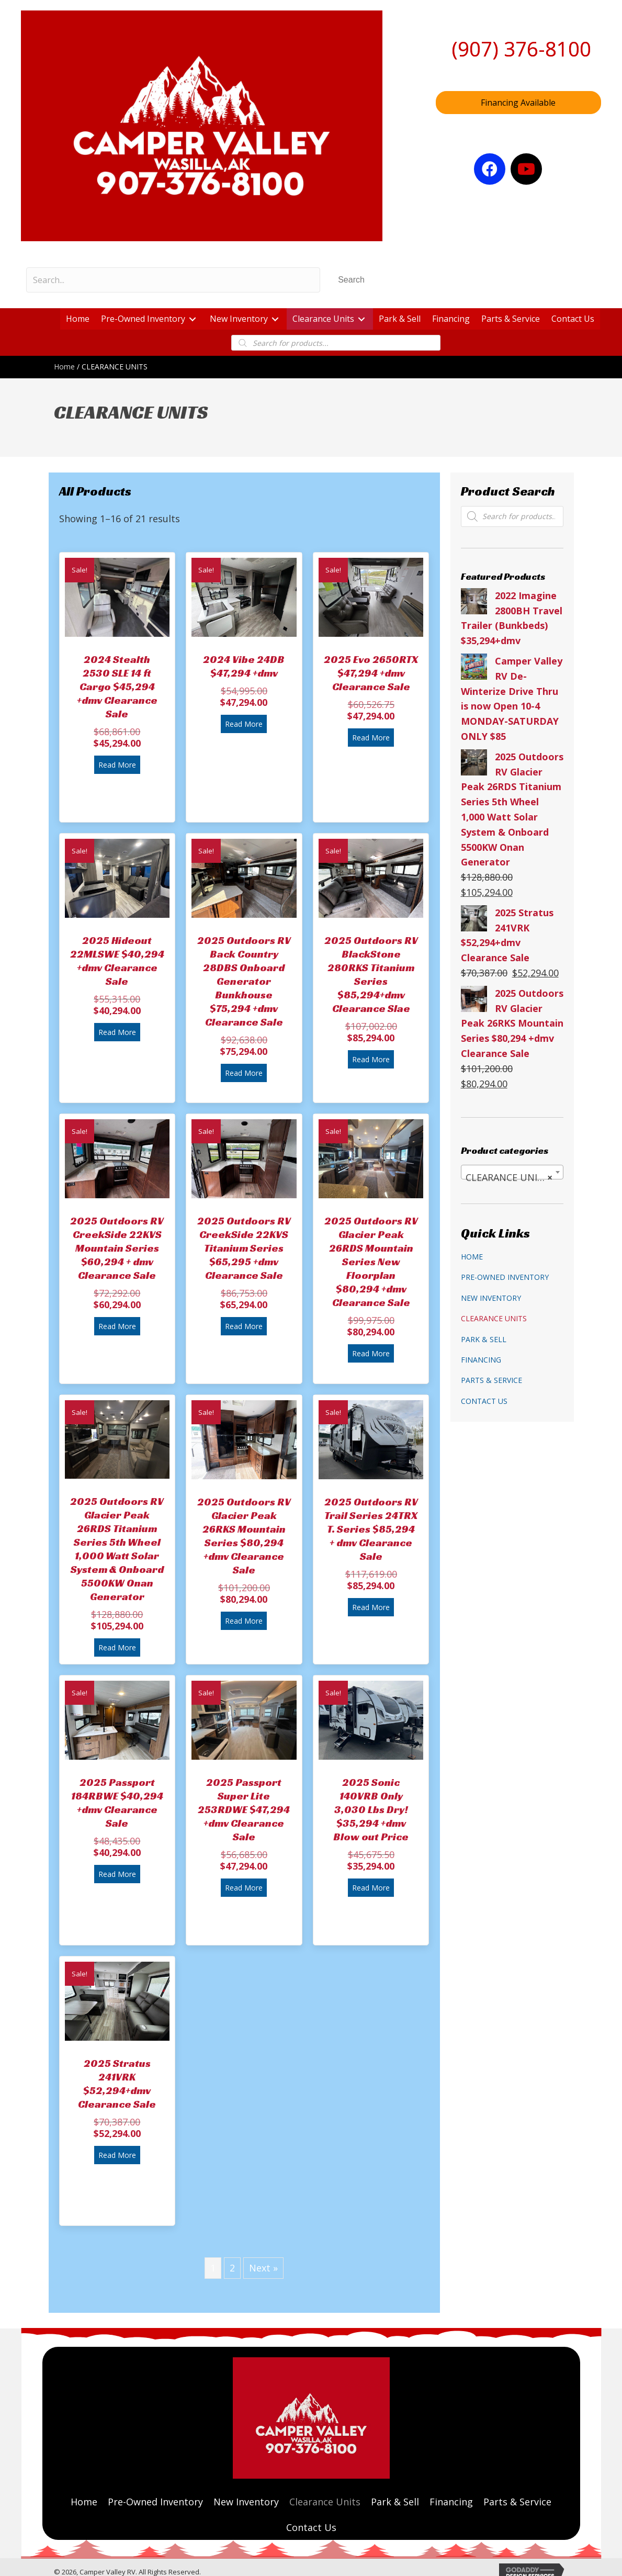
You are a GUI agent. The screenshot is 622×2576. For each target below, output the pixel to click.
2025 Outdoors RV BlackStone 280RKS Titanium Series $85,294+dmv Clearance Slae (371, 974)
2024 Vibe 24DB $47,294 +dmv (244, 666)
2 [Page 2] (232, 2268)
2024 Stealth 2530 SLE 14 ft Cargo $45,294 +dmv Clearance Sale (117, 687)
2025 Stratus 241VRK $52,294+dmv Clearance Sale (117, 2083)
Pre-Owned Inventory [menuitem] (505, 1277)
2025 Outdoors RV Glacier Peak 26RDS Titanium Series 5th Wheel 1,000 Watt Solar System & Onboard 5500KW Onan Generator (117, 1548)
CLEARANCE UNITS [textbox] (509, 1177)
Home (64, 367)
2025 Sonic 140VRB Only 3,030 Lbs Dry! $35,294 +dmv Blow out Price (371, 1809)
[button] (351, 279)
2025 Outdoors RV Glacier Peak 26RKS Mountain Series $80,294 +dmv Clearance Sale (244, 1536)
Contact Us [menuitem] (484, 1401)
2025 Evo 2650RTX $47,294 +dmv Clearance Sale (371, 673)
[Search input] (173, 280)
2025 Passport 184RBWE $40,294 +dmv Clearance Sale (117, 1802)
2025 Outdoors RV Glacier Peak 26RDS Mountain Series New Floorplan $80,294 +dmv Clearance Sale (371, 1261)
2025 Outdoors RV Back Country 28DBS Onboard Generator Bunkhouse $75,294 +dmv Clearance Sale (244, 981)
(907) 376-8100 (521, 48)
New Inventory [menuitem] (491, 1298)
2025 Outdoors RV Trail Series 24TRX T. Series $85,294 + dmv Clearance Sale (371, 1529)
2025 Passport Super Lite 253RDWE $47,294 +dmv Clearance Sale (244, 1809)
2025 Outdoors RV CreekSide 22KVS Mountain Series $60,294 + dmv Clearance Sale (117, 1248)
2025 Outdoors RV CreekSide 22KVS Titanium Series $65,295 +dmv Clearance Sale (244, 1248)
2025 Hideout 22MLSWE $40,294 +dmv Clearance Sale (117, 960)
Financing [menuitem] (481, 1360)
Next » (263, 2268)
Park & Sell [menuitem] (483, 1339)
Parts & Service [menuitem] (491, 1380)
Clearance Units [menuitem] (494, 1318)
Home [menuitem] (472, 1257)
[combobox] (512, 1172)
